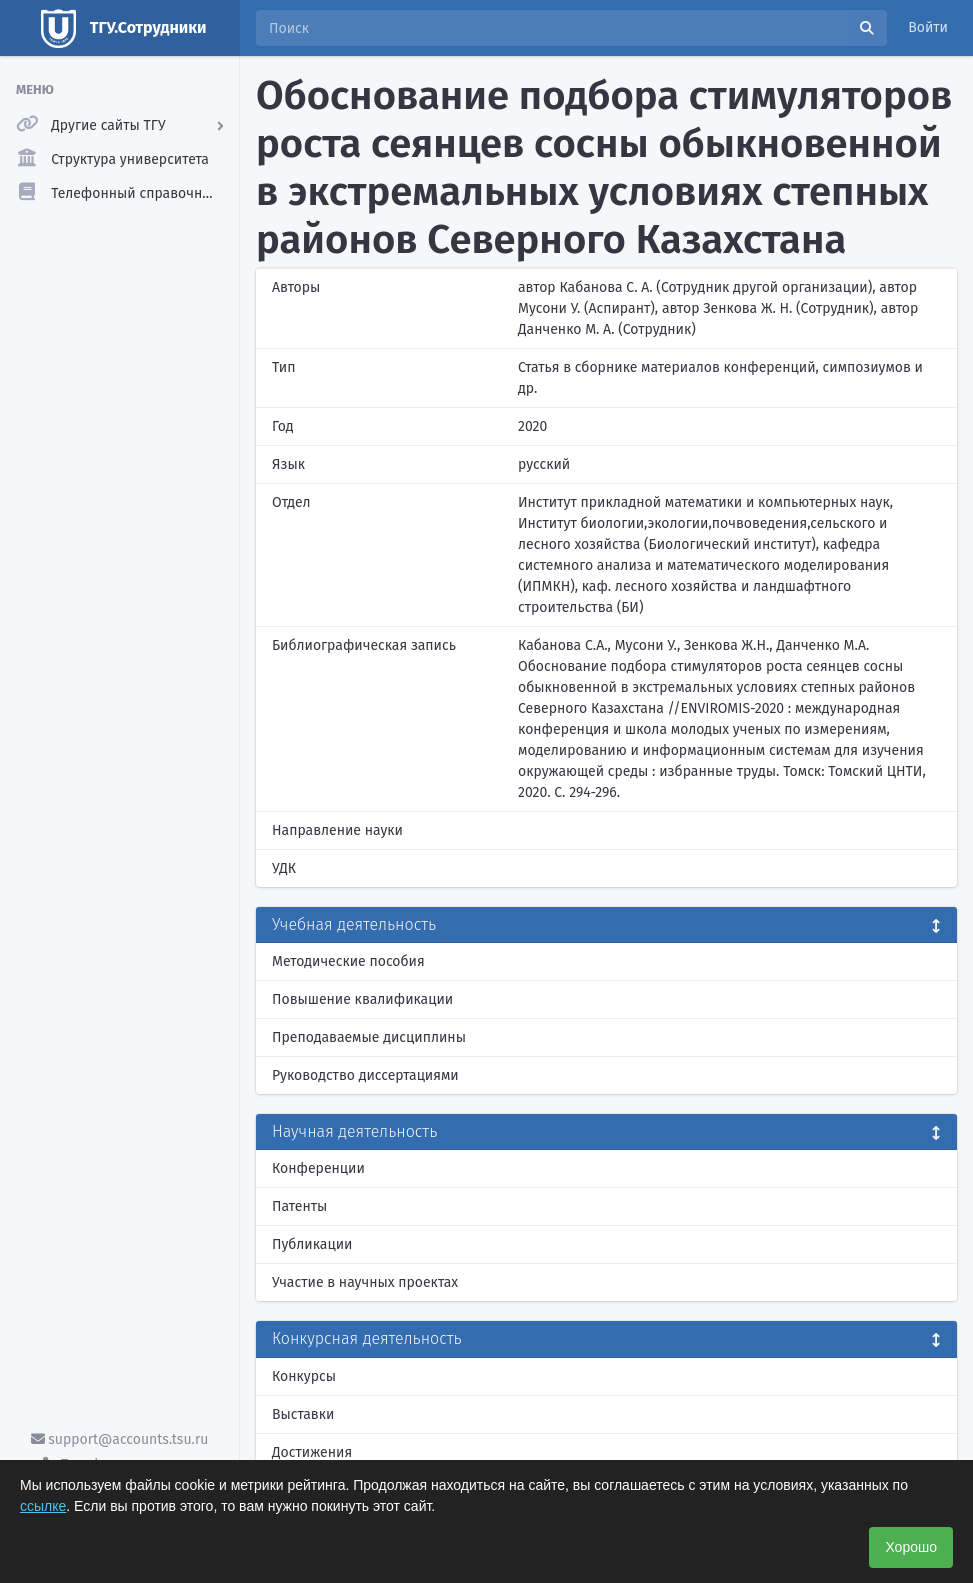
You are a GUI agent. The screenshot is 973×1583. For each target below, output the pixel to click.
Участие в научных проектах (365, 1282)
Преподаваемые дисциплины (369, 1037)
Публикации (312, 1244)
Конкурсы (304, 1376)
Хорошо (911, 1547)
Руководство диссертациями (365, 1075)
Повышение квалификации (362, 999)
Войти (928, 27)
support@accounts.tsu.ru (120, 1439)
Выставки (303, 1414)
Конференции (318, 1168)
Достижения (312, 1452)
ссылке (43, 1506)
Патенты (299, 1206)
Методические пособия (348, 961)
